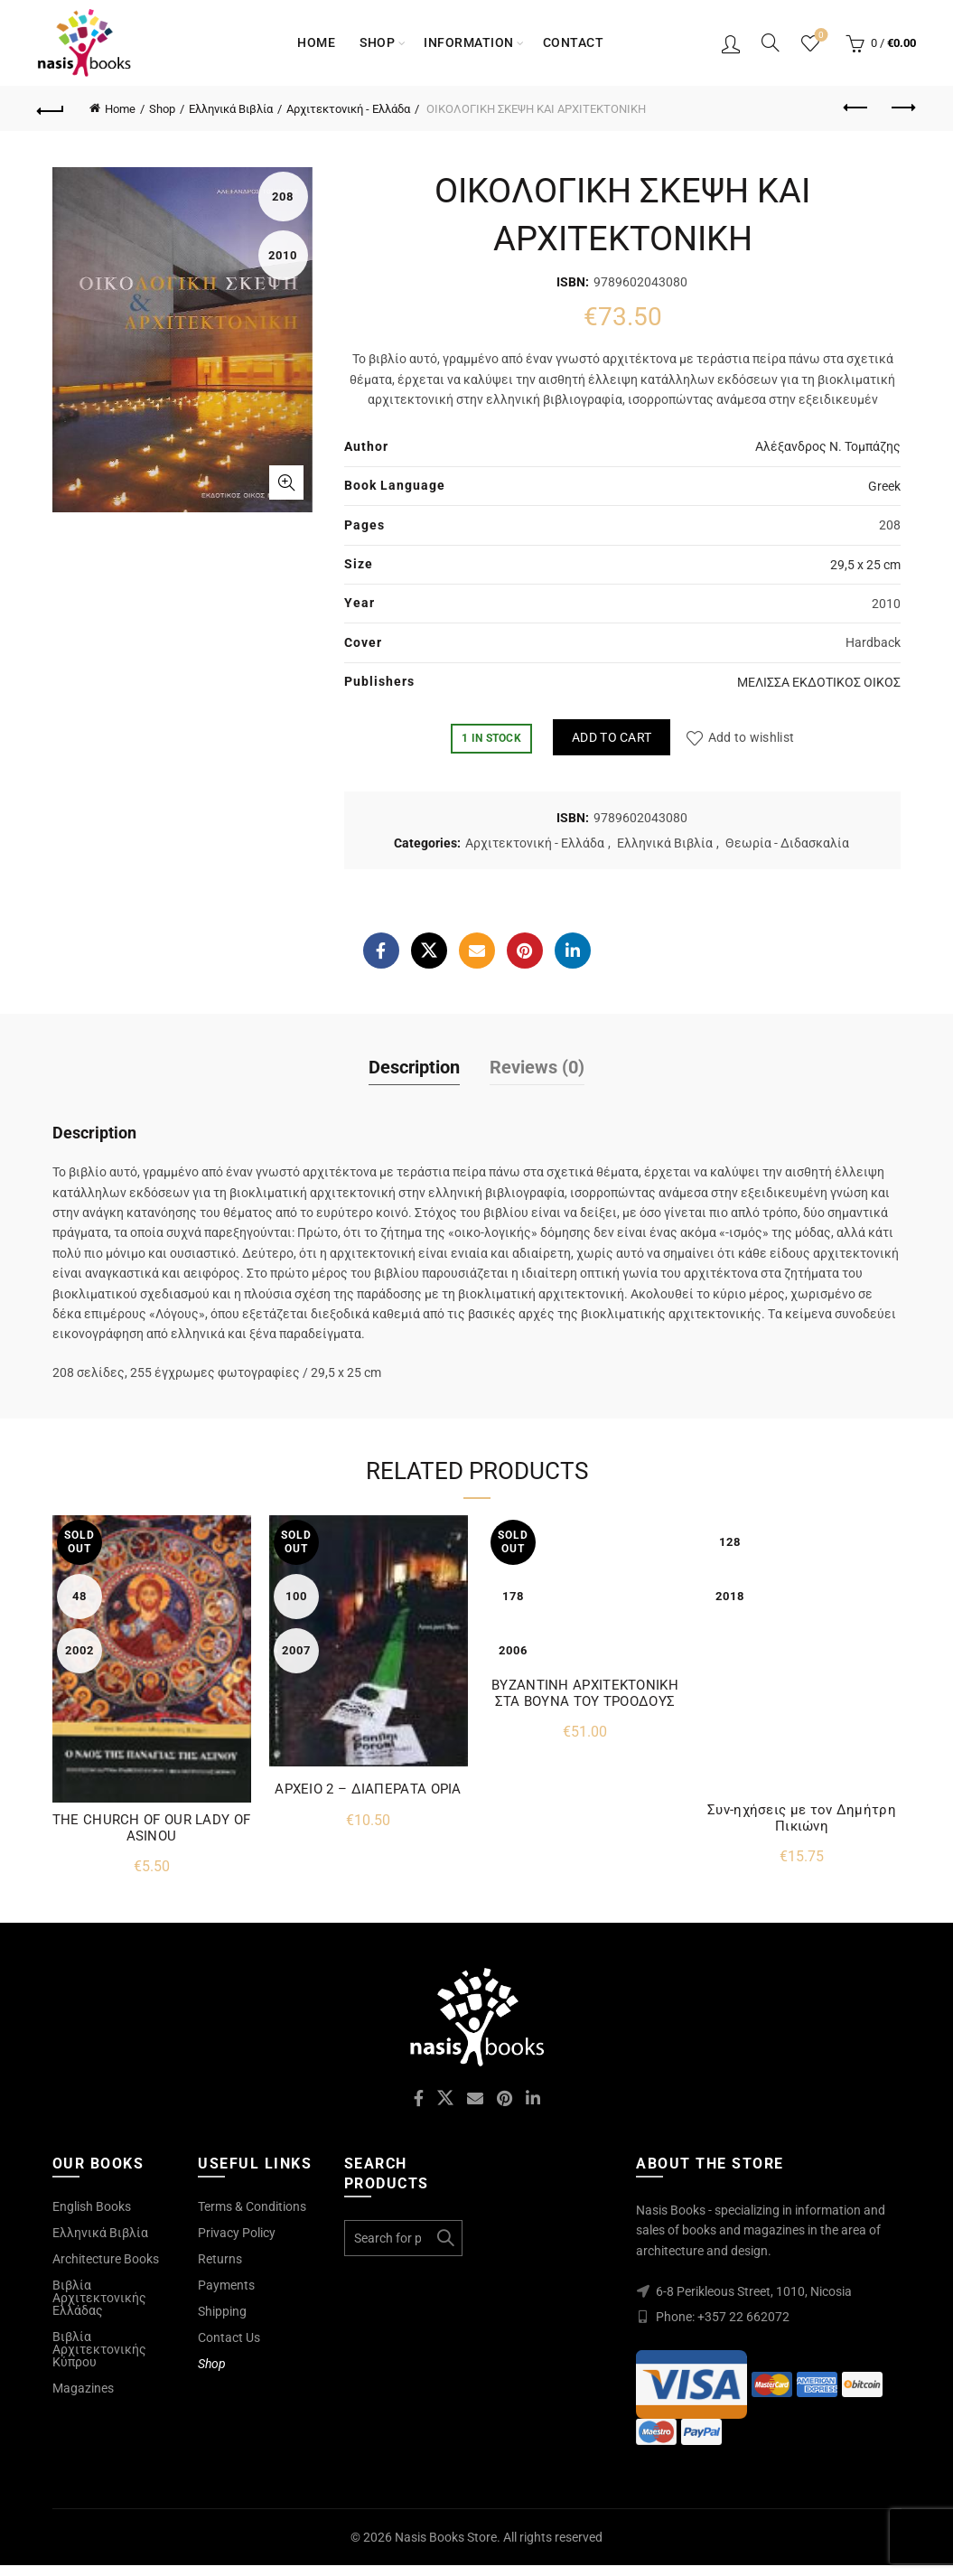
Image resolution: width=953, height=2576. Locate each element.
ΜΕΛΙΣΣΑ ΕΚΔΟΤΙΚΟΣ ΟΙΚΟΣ (819, 682)
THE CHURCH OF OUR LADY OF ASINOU (151, 1828)
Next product (902, 107)
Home (316, 42)
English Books (91, 2206)
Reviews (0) (537, 1067)
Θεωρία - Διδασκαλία (787, 843)
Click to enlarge (286, 482)
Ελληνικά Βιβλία (231, 109)
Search (444, 2238)
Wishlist (819, 36)
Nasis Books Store (446, 2537)
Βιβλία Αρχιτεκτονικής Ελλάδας (99, 2298)
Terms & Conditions (252, 2206)
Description (414, 1067)
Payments (226, 2285)
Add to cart (611, 737)
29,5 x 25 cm (865, 564)
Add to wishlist (751, 737)
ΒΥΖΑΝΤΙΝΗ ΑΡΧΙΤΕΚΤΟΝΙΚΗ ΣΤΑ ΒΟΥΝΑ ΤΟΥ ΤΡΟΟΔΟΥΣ (584, 1693)
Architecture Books (105, 2259)
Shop (377, 42)
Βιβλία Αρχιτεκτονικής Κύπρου (99, 2349)
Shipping (222, 2311)
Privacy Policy (237, 2232)
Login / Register (730, 43)
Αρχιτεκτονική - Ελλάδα (348, 109)
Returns (220, 2259)
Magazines (83, 2388)
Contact (573, 42)
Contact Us (229, 2337)
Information (469, 42)
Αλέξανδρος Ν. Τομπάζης (828, 446)
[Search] (770, 42)
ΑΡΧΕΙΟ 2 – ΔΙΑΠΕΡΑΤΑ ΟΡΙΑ (368, 1789)
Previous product (856, 107)
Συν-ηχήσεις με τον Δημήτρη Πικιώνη (801, 1818)
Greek (884, 486)
